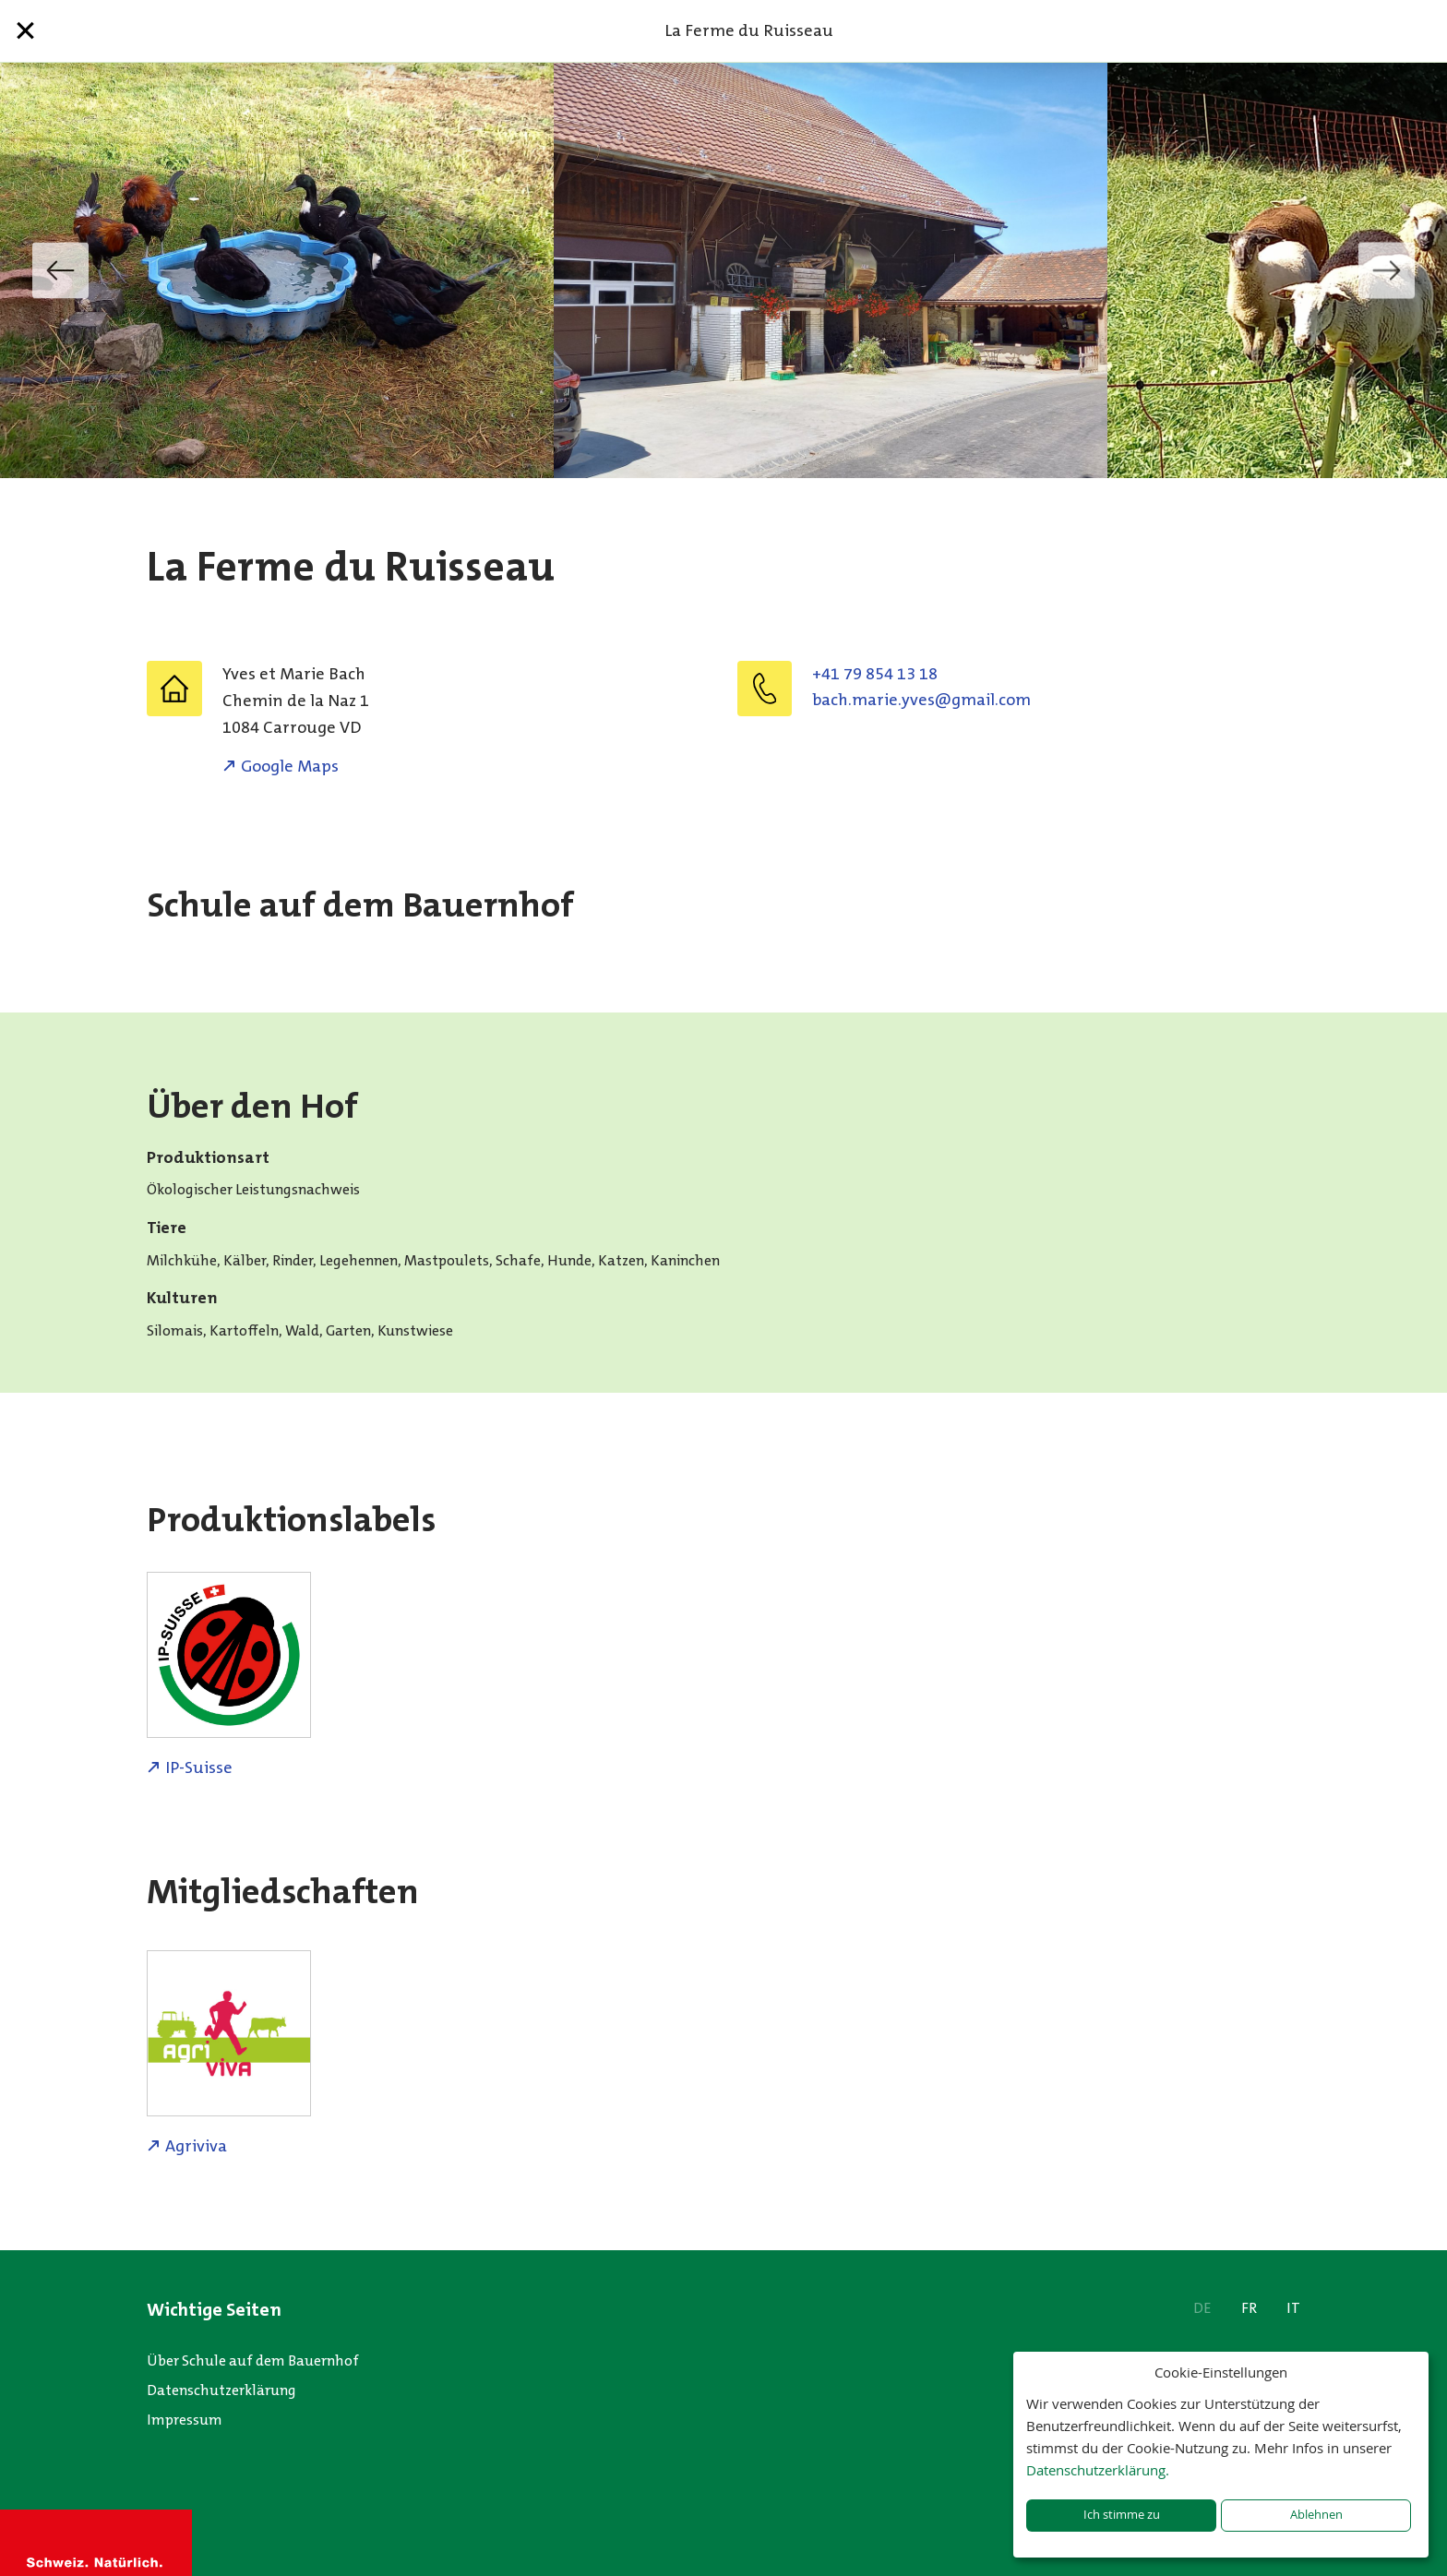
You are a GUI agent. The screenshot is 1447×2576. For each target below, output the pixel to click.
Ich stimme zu (1121, 2514)
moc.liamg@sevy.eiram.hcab (921, 700)
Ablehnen (1316, 2514)
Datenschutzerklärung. (1097, 2470)
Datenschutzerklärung (221, 2390)
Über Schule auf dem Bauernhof (253, 2360)
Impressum (184, 2419)
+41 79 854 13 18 (875, 674)
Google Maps (290, 766)
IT (1293, 2308)
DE (1202, 2308)
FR (1249, 2308)
